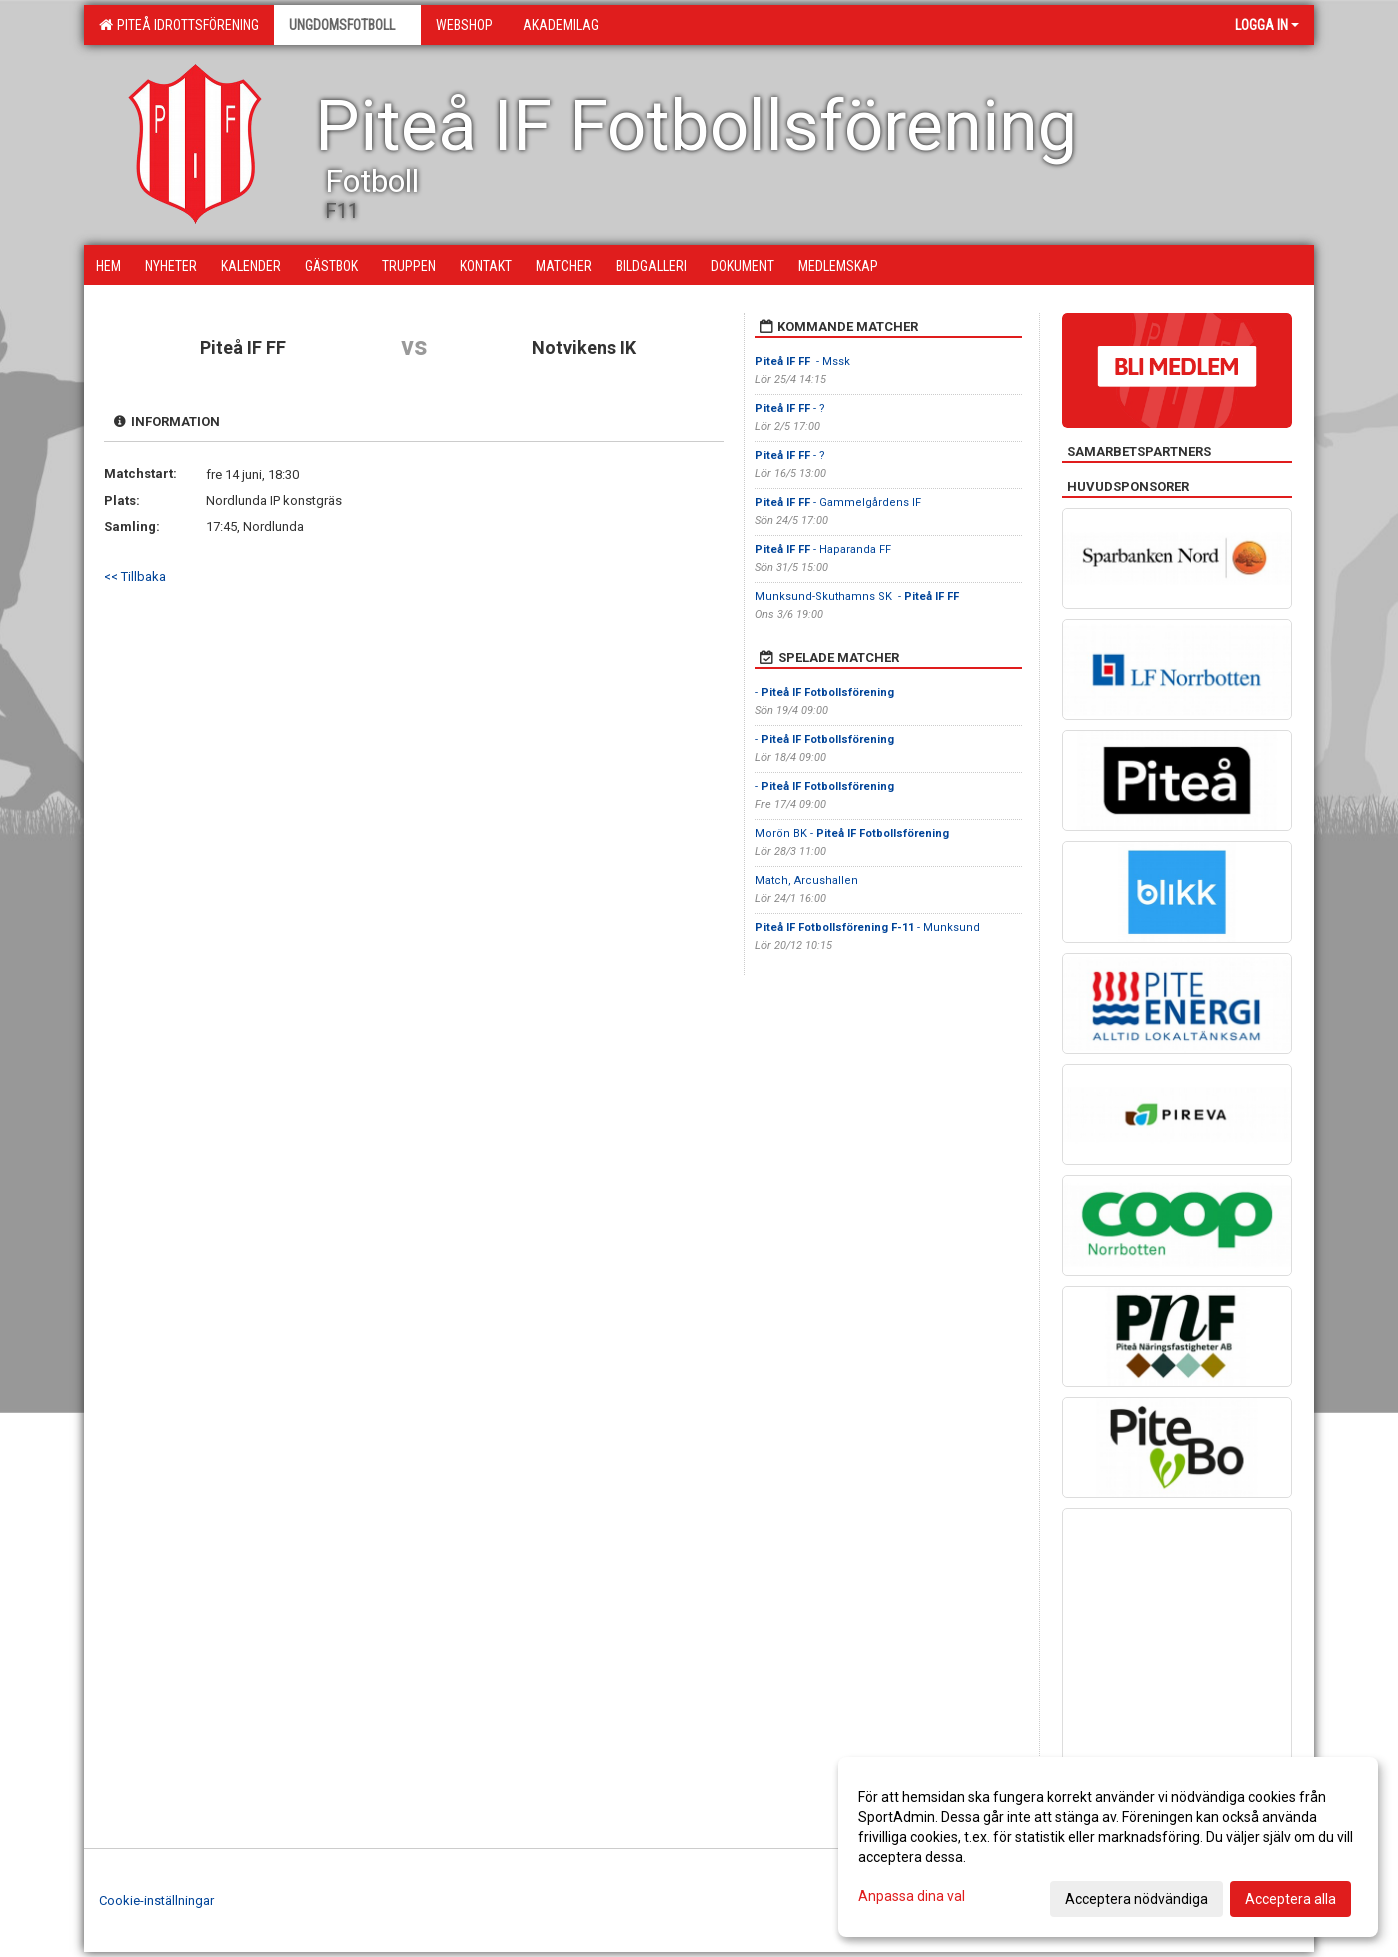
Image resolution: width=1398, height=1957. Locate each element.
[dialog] (1108, 1847)
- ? (790, 408)
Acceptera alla (1290, 1899)
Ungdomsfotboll (347, 25)
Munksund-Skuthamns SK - (857, 596)
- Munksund (867, 927)
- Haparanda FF (824, 549)
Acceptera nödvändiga (1136, 1899)
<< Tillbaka (135, 576)
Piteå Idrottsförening (179, 25)
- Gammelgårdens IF (839, 502)
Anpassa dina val (911, 1896)
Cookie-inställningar (156, 1900)
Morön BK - (852, 833)
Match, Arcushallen (806, 880)
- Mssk (802, 361)
